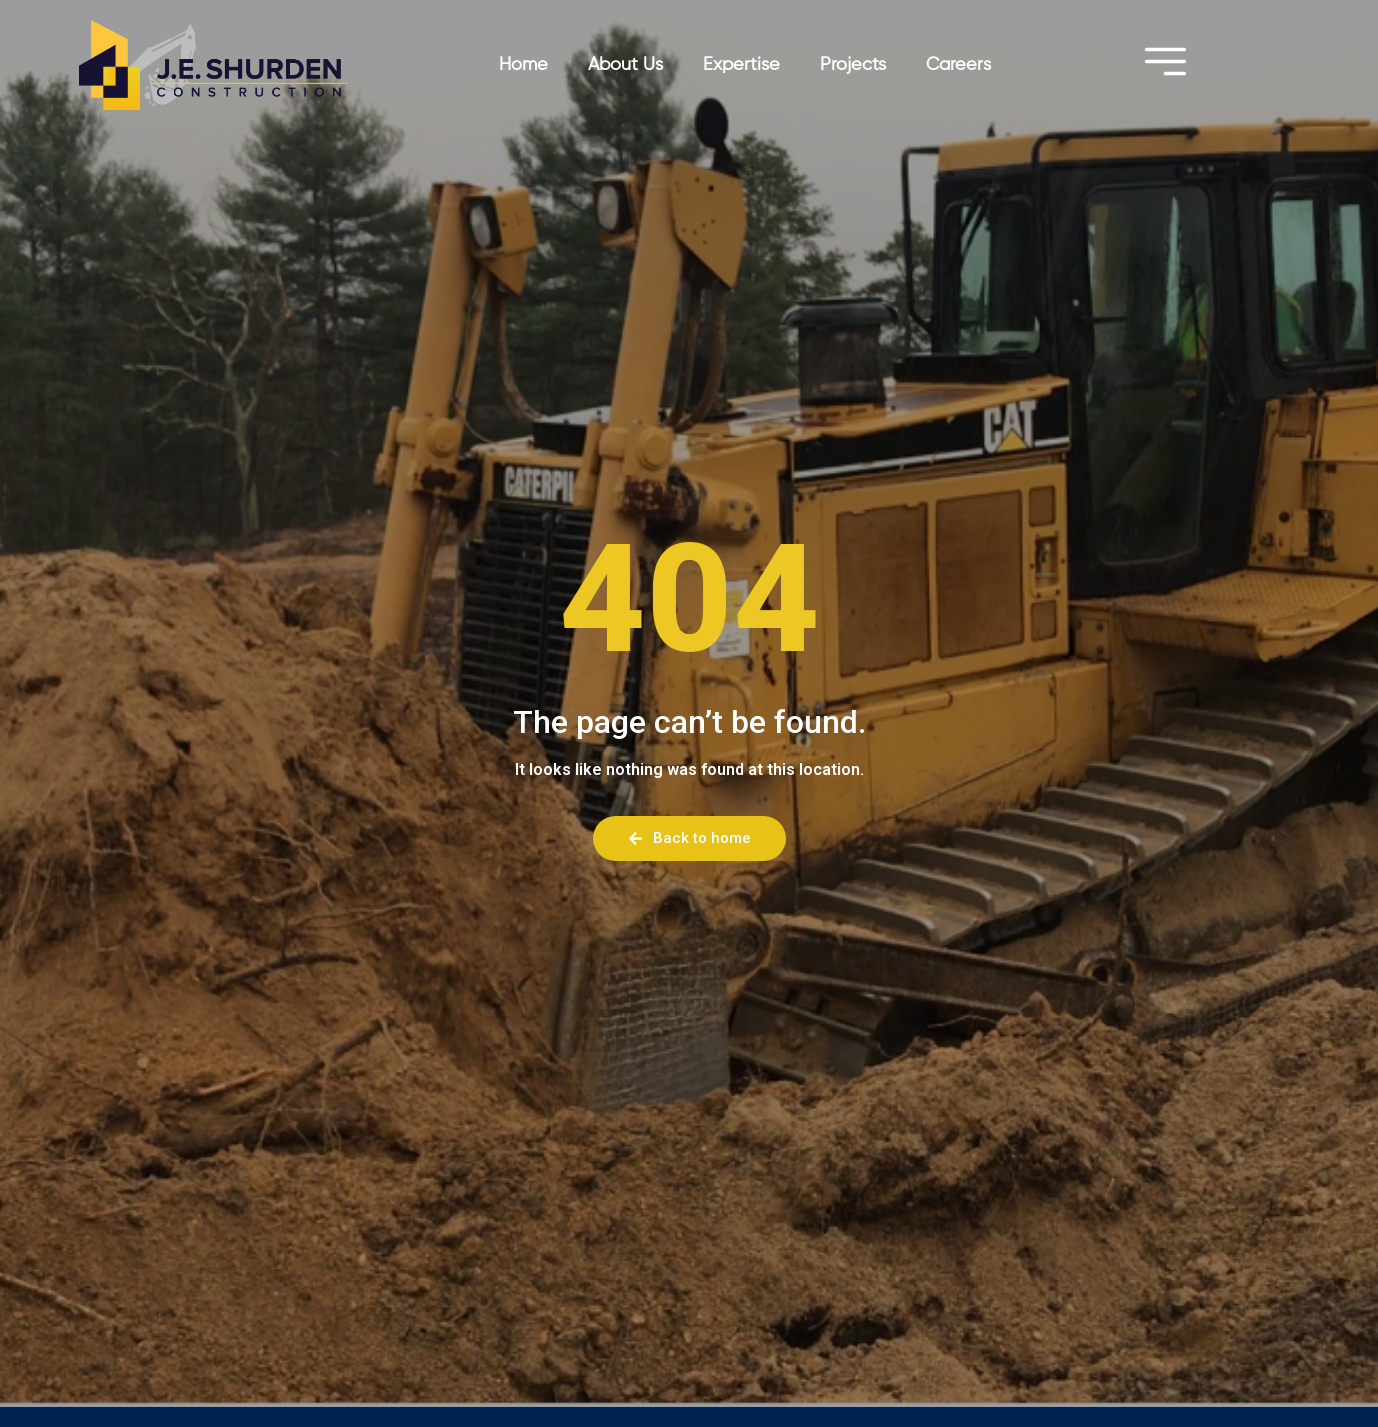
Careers (958, 65)
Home (523, 65)
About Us (625, 65)
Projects (853, 65)
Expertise (741, 65)
